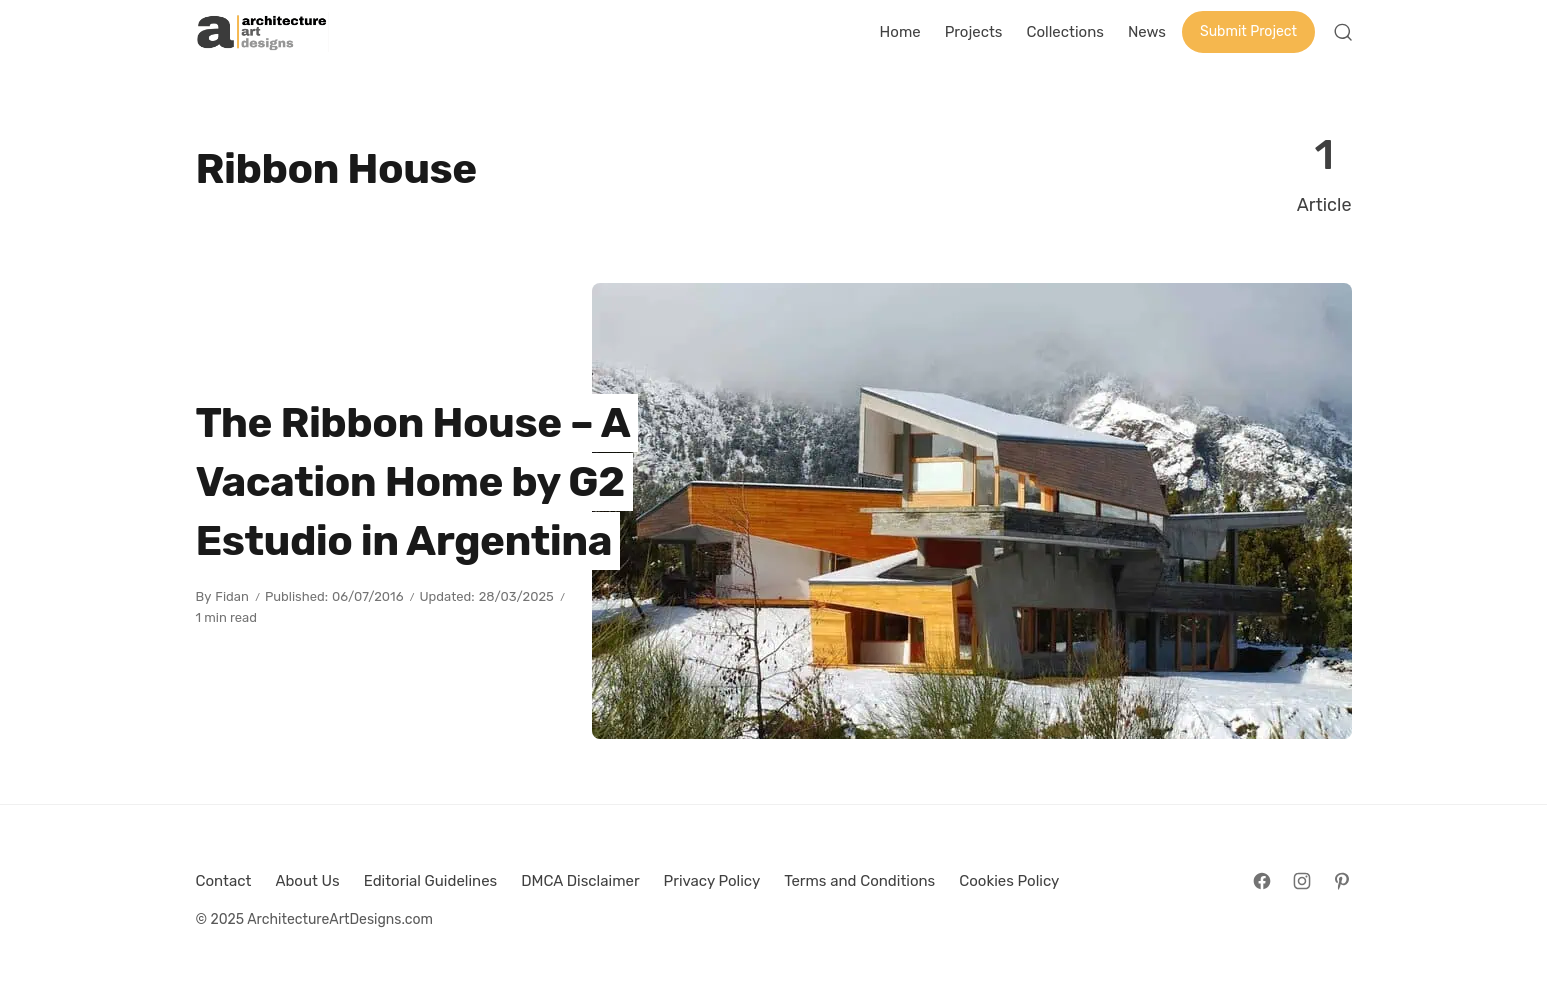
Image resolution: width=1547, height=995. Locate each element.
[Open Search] (1343, 32)
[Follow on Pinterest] (1342, 881)
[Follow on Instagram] (1302, 881)
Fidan (232, 596)
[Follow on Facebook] (1262, 881)
